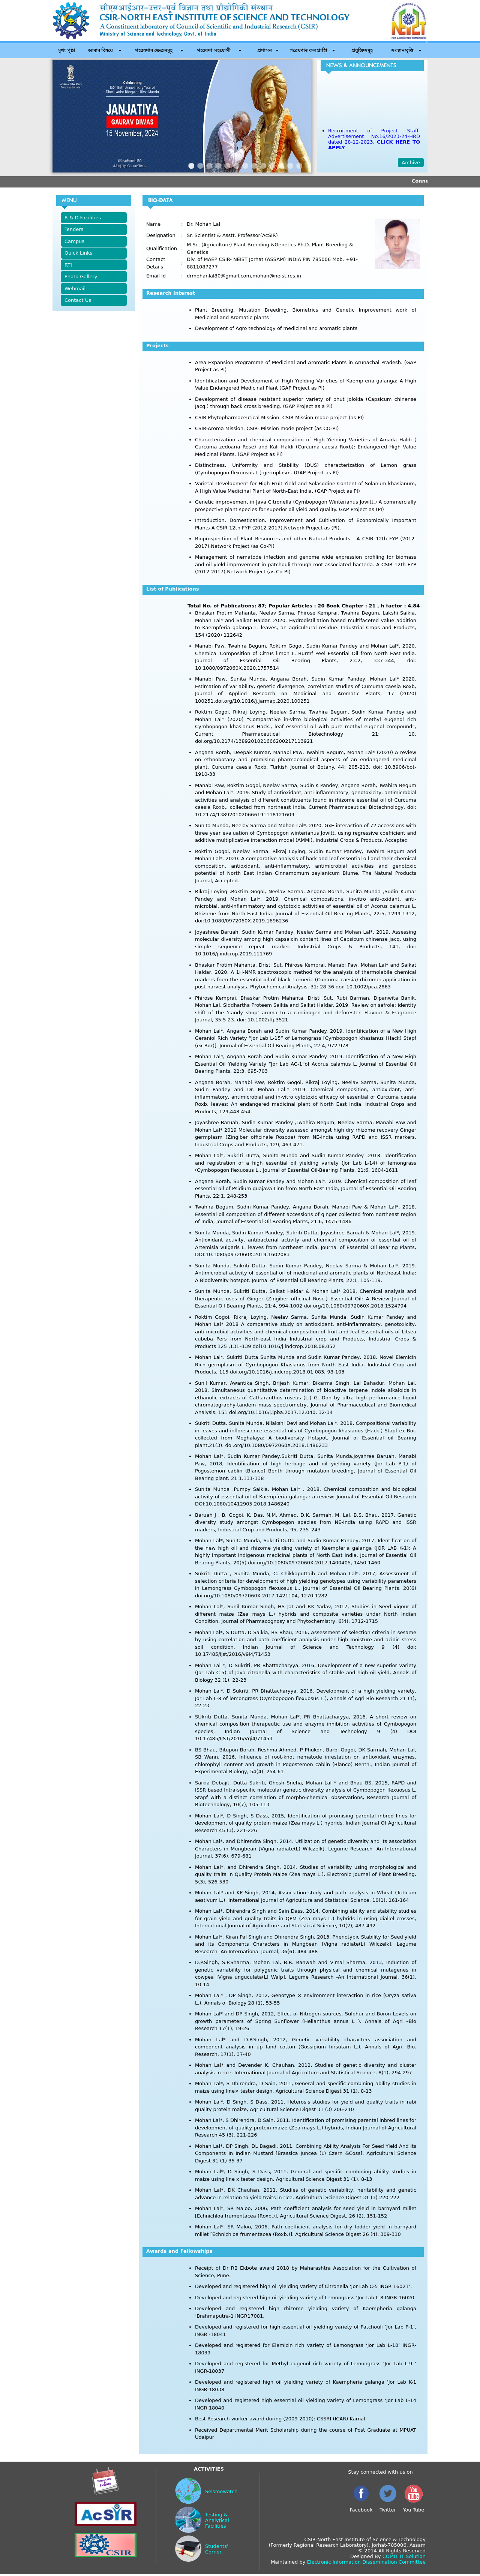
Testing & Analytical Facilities (217, 2520)
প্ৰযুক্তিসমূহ (362, 50)
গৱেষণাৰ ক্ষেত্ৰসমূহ (154, 50)
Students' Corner (216, 2549)
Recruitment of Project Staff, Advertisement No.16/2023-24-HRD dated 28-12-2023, (374, 141)
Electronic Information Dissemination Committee (366, 2562)
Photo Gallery (81, 276)
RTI (68, 265)
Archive (411, 162)
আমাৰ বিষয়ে (100, 50)
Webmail (75, 288)
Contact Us (77, 300)
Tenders (73, 229)
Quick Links (78, 253)
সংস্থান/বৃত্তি (402, 50)
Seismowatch (221, 2491)
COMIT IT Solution (404, 2556)
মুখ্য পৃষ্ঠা (66, 50)
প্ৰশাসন (264, 50)
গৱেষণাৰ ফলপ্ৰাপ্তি (308, 50)
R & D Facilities (82, 217)
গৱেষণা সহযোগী (214, 50)
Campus (74, 241)
